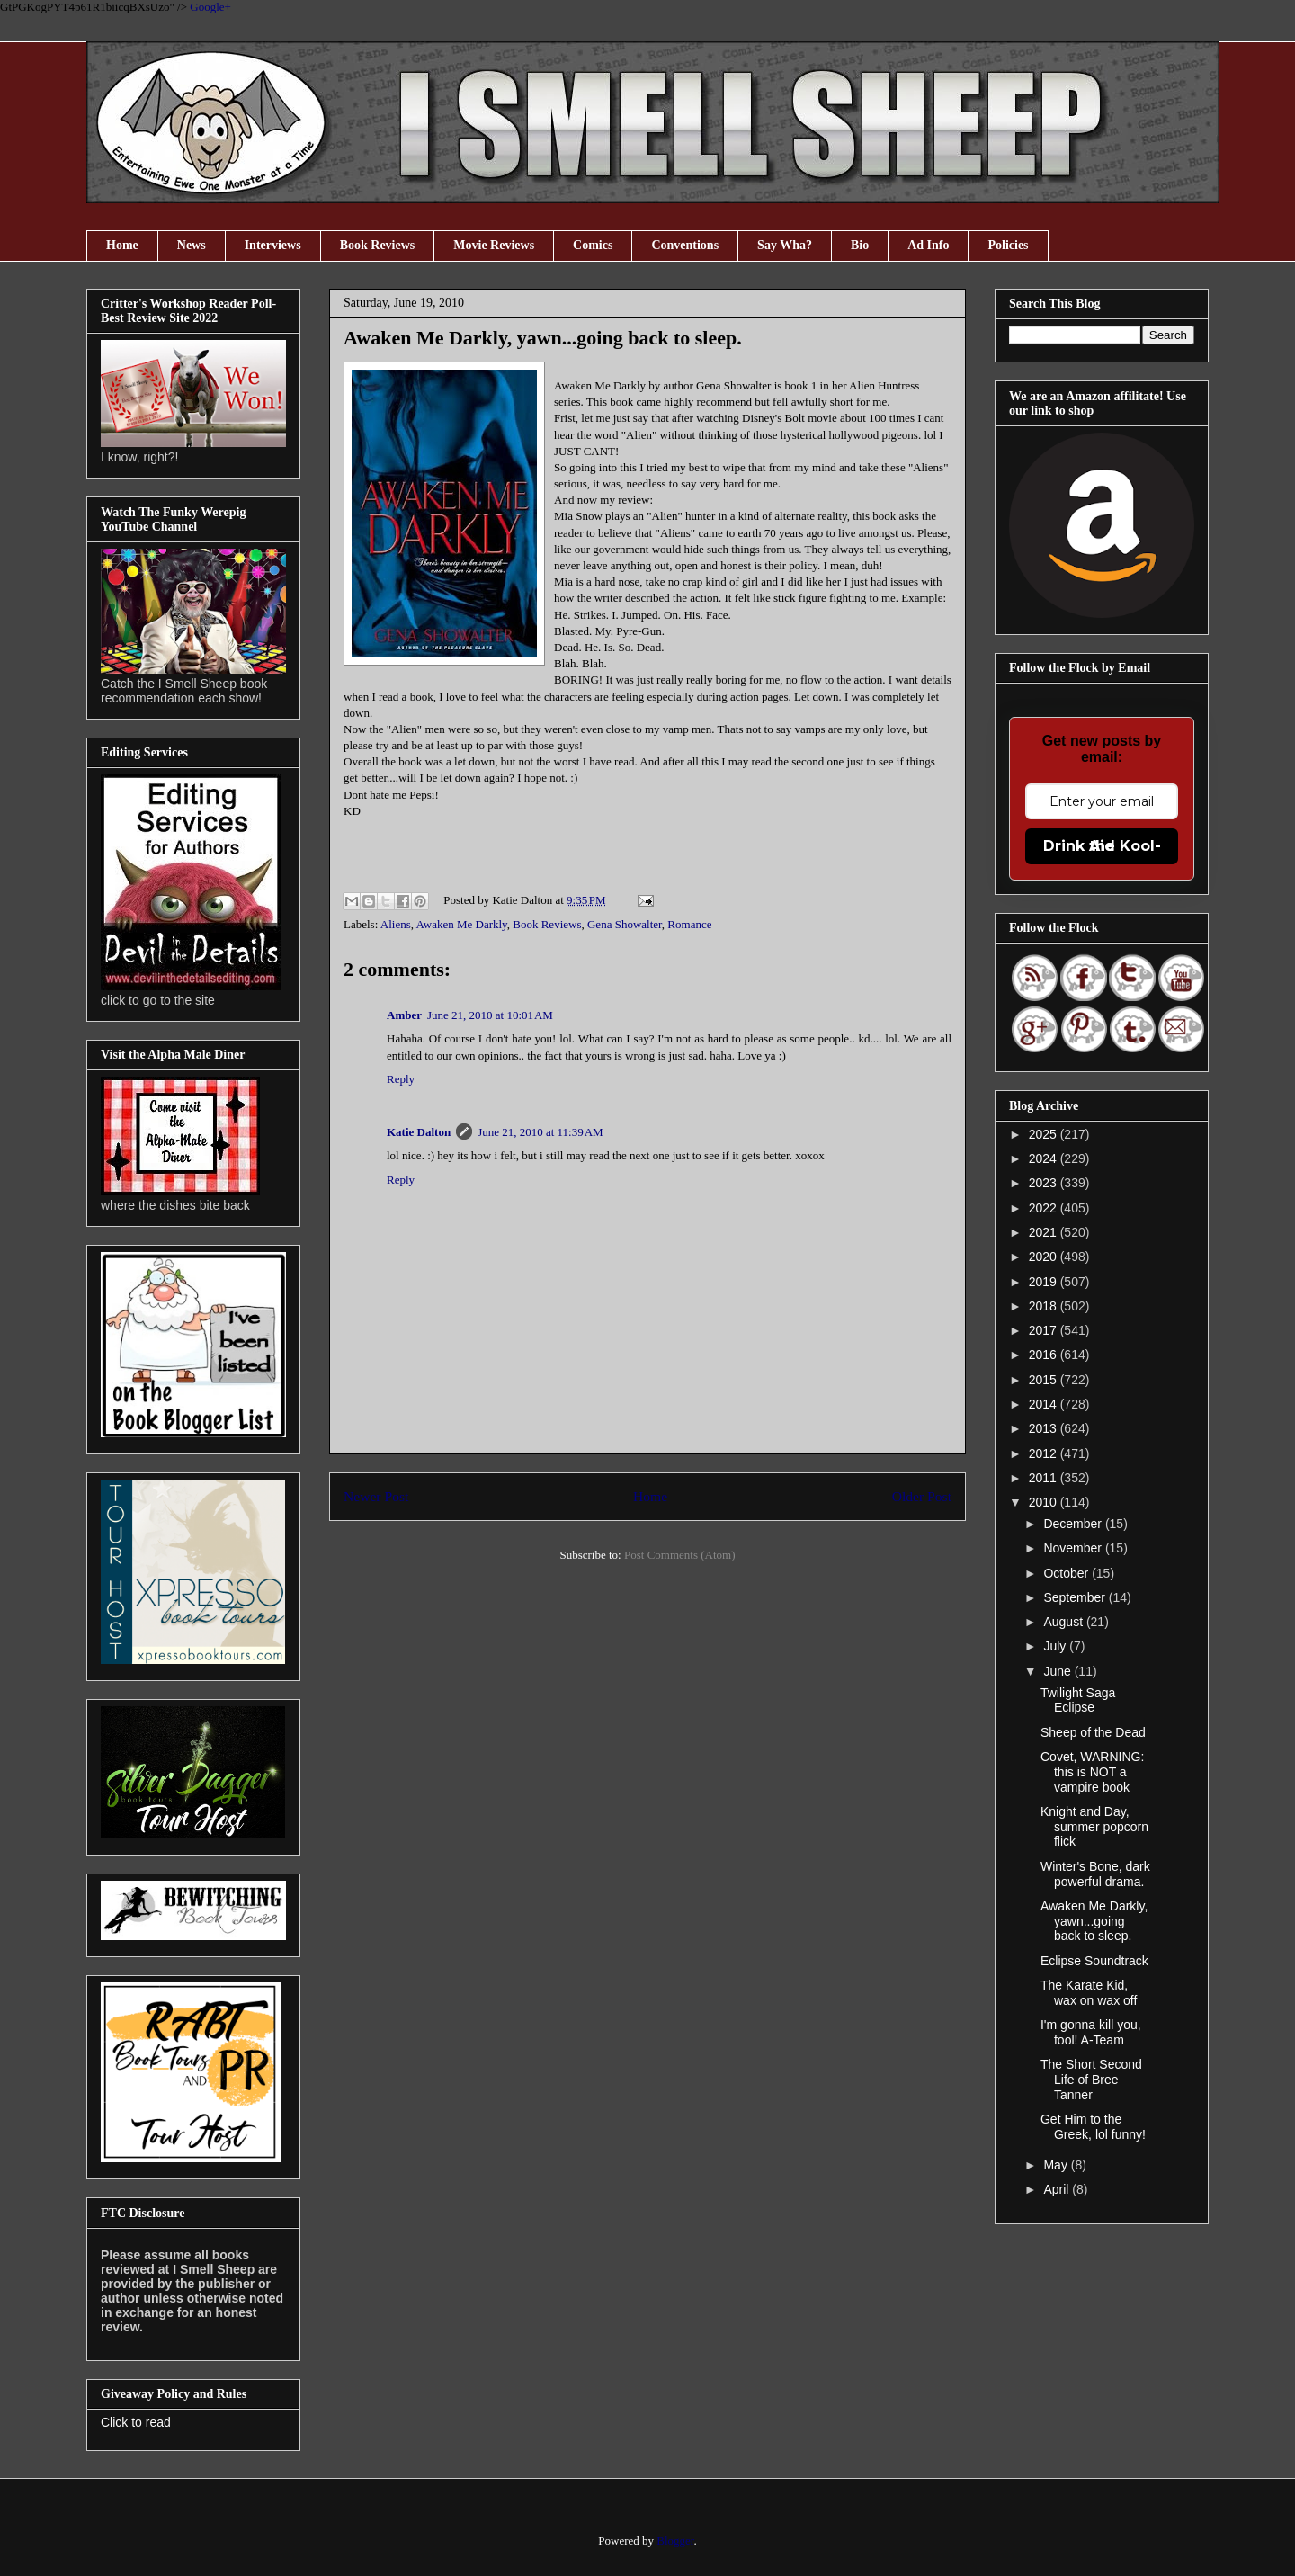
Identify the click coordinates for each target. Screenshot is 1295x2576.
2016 (1044, 1354)
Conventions (685, 245)
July (1056, 1646)
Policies (1007, 245)
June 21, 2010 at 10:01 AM (490, 1015)
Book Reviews (377, 245)
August (1064, 1621)
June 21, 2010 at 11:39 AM (540, 1132)
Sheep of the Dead (1093, 1732)
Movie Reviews (493, 245)
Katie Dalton (419, 1132)
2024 (1044, 1158)
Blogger (674, 2540)
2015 (1044, 1380)
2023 (1044, 1183)
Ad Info (928, 245)
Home (122, 245)
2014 (1044, 1404)
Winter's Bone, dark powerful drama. (1095, 1874)
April (1057, 2189)
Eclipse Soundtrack (1094, 1961)
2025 (1044, 1134)
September (1075, 1597)
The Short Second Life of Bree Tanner (1091, 2079)
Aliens (395, 924)
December (1073, 1523)
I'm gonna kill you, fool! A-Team (1090, 2032)
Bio (860, 245)
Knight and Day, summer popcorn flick (1094, 1826)
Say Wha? (784, 245)
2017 (1044, 1330)
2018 (1044, 1306)
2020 (1044, 1256)
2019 (1044, 1282)
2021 (1044, 1232)
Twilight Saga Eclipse (1077, 1700)
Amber (404, 1015)
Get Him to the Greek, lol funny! (1093, 2127)
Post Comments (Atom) (680, 1554)
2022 (1044, 1208)
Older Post (921, 1496)
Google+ (210, 6)
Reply (401, 1079)
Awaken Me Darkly (461, 924)
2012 (1044, 1453)
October (1067, 1573)
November (1073, 1548)
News (191, 245)
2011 (1044, 1478)
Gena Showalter (624, 924)
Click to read (136, 2422)
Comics (592, 245)
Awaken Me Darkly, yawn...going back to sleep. (1094, 1921)
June (1058, 1671)
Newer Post (376, 1496)
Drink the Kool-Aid (1102, 845)
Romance (689, 924)
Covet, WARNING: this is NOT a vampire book (1092, 1771)
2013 (1044, 1428)
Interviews (273, 245)
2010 (1044, 1502)
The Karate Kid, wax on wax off (1088, 1993)
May (1056, 2165)
